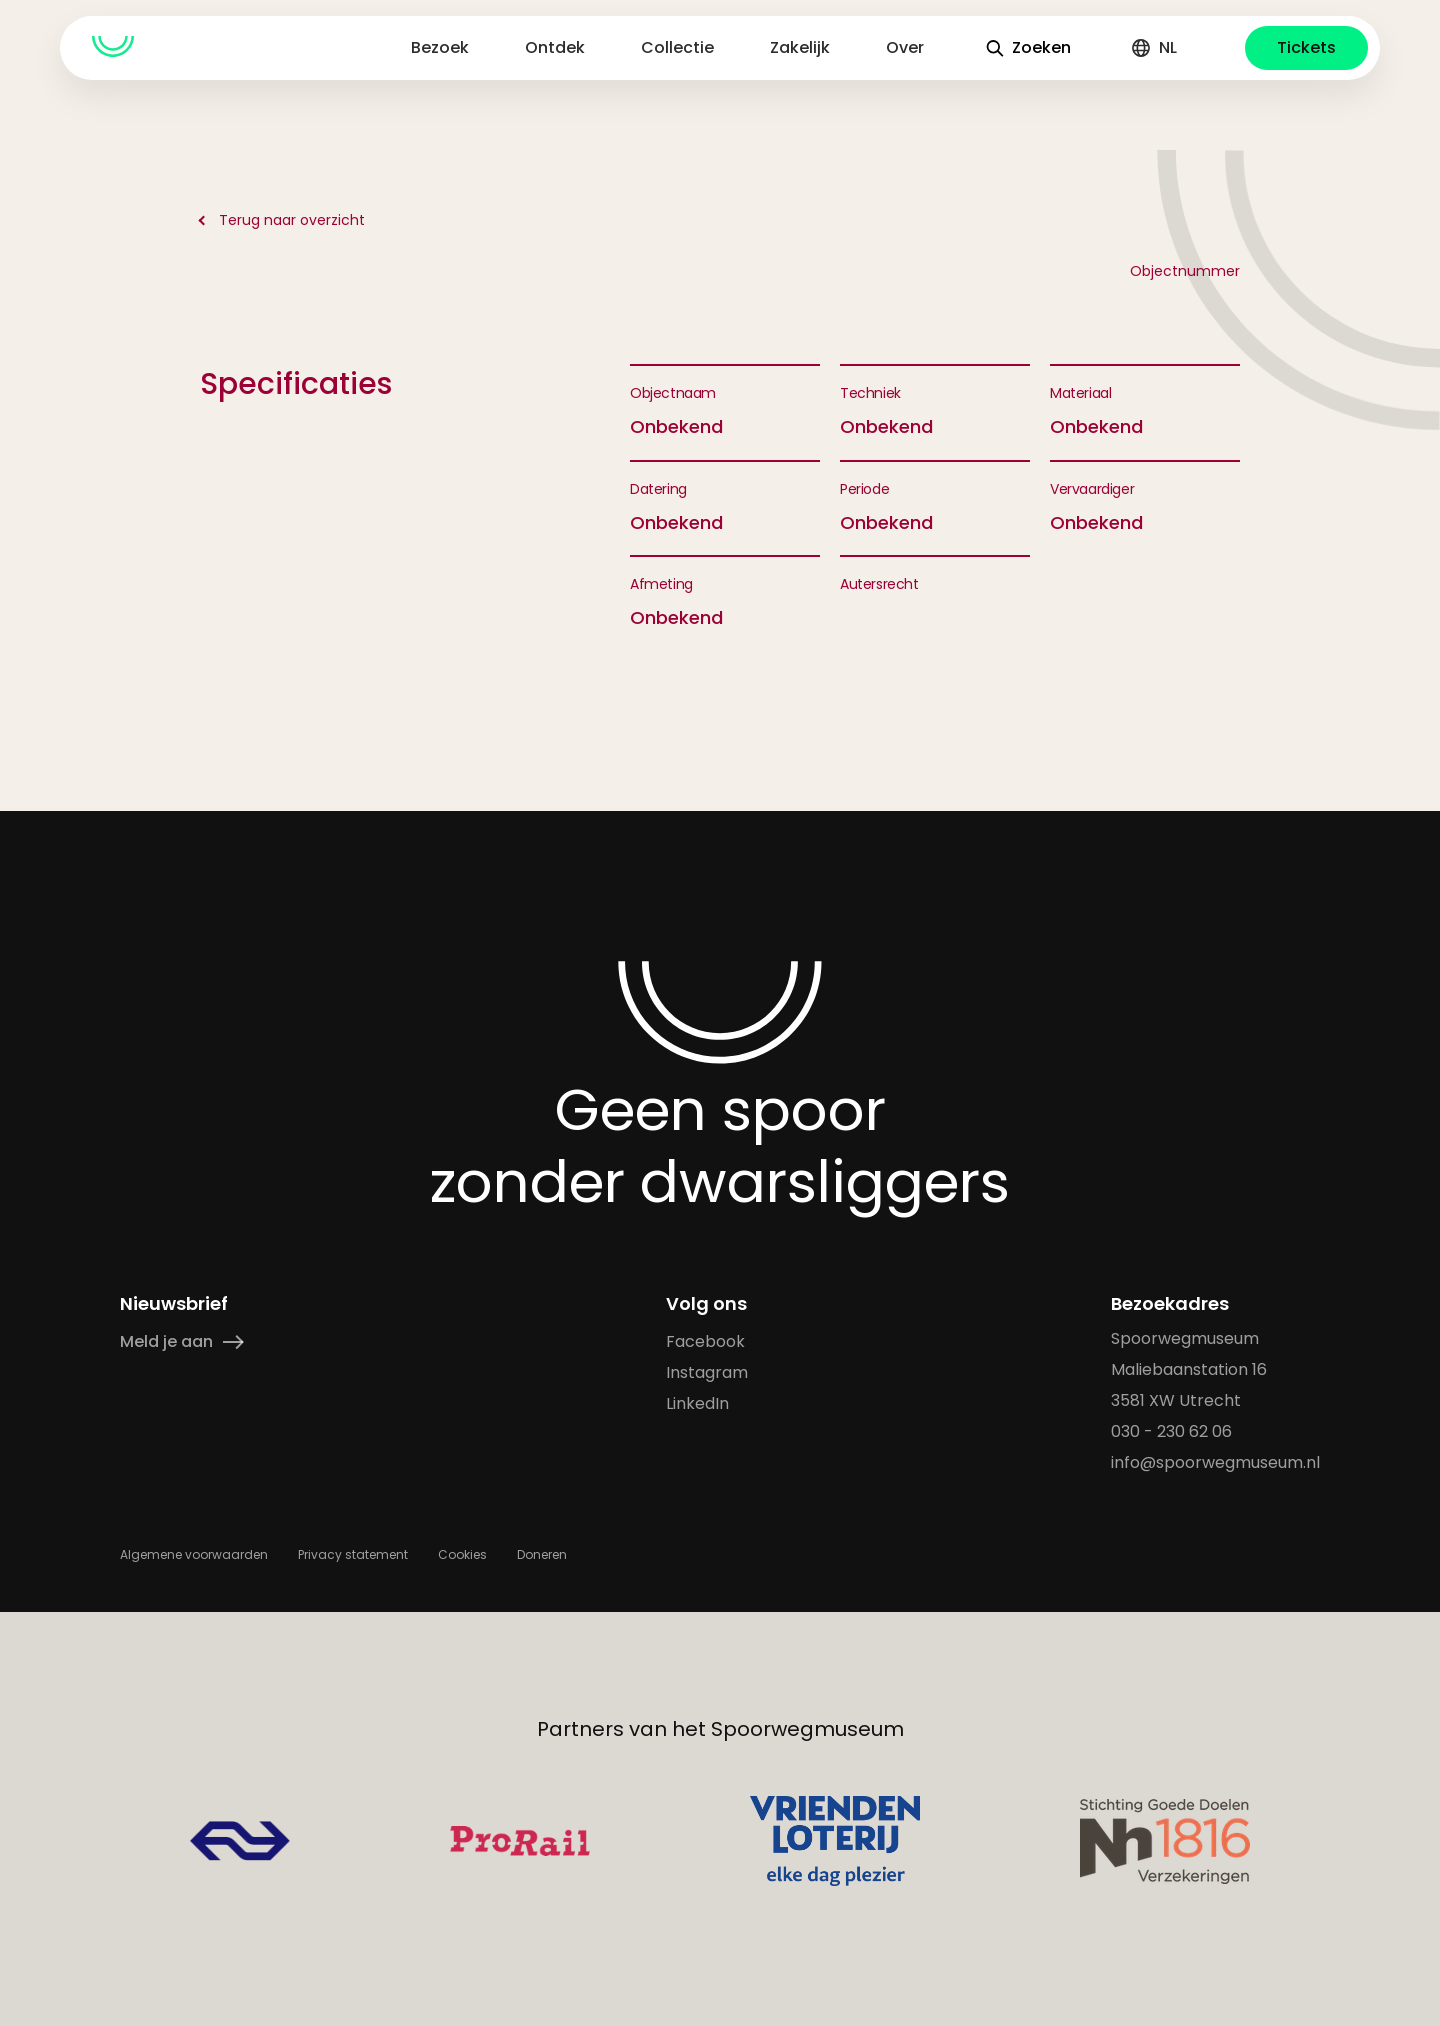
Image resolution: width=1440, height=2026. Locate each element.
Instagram (707, 1372)
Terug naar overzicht (292, 220)
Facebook (705, 1341)
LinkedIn (697, 1403)
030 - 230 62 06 (1171, 1431)
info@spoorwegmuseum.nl (1215, 1462)
